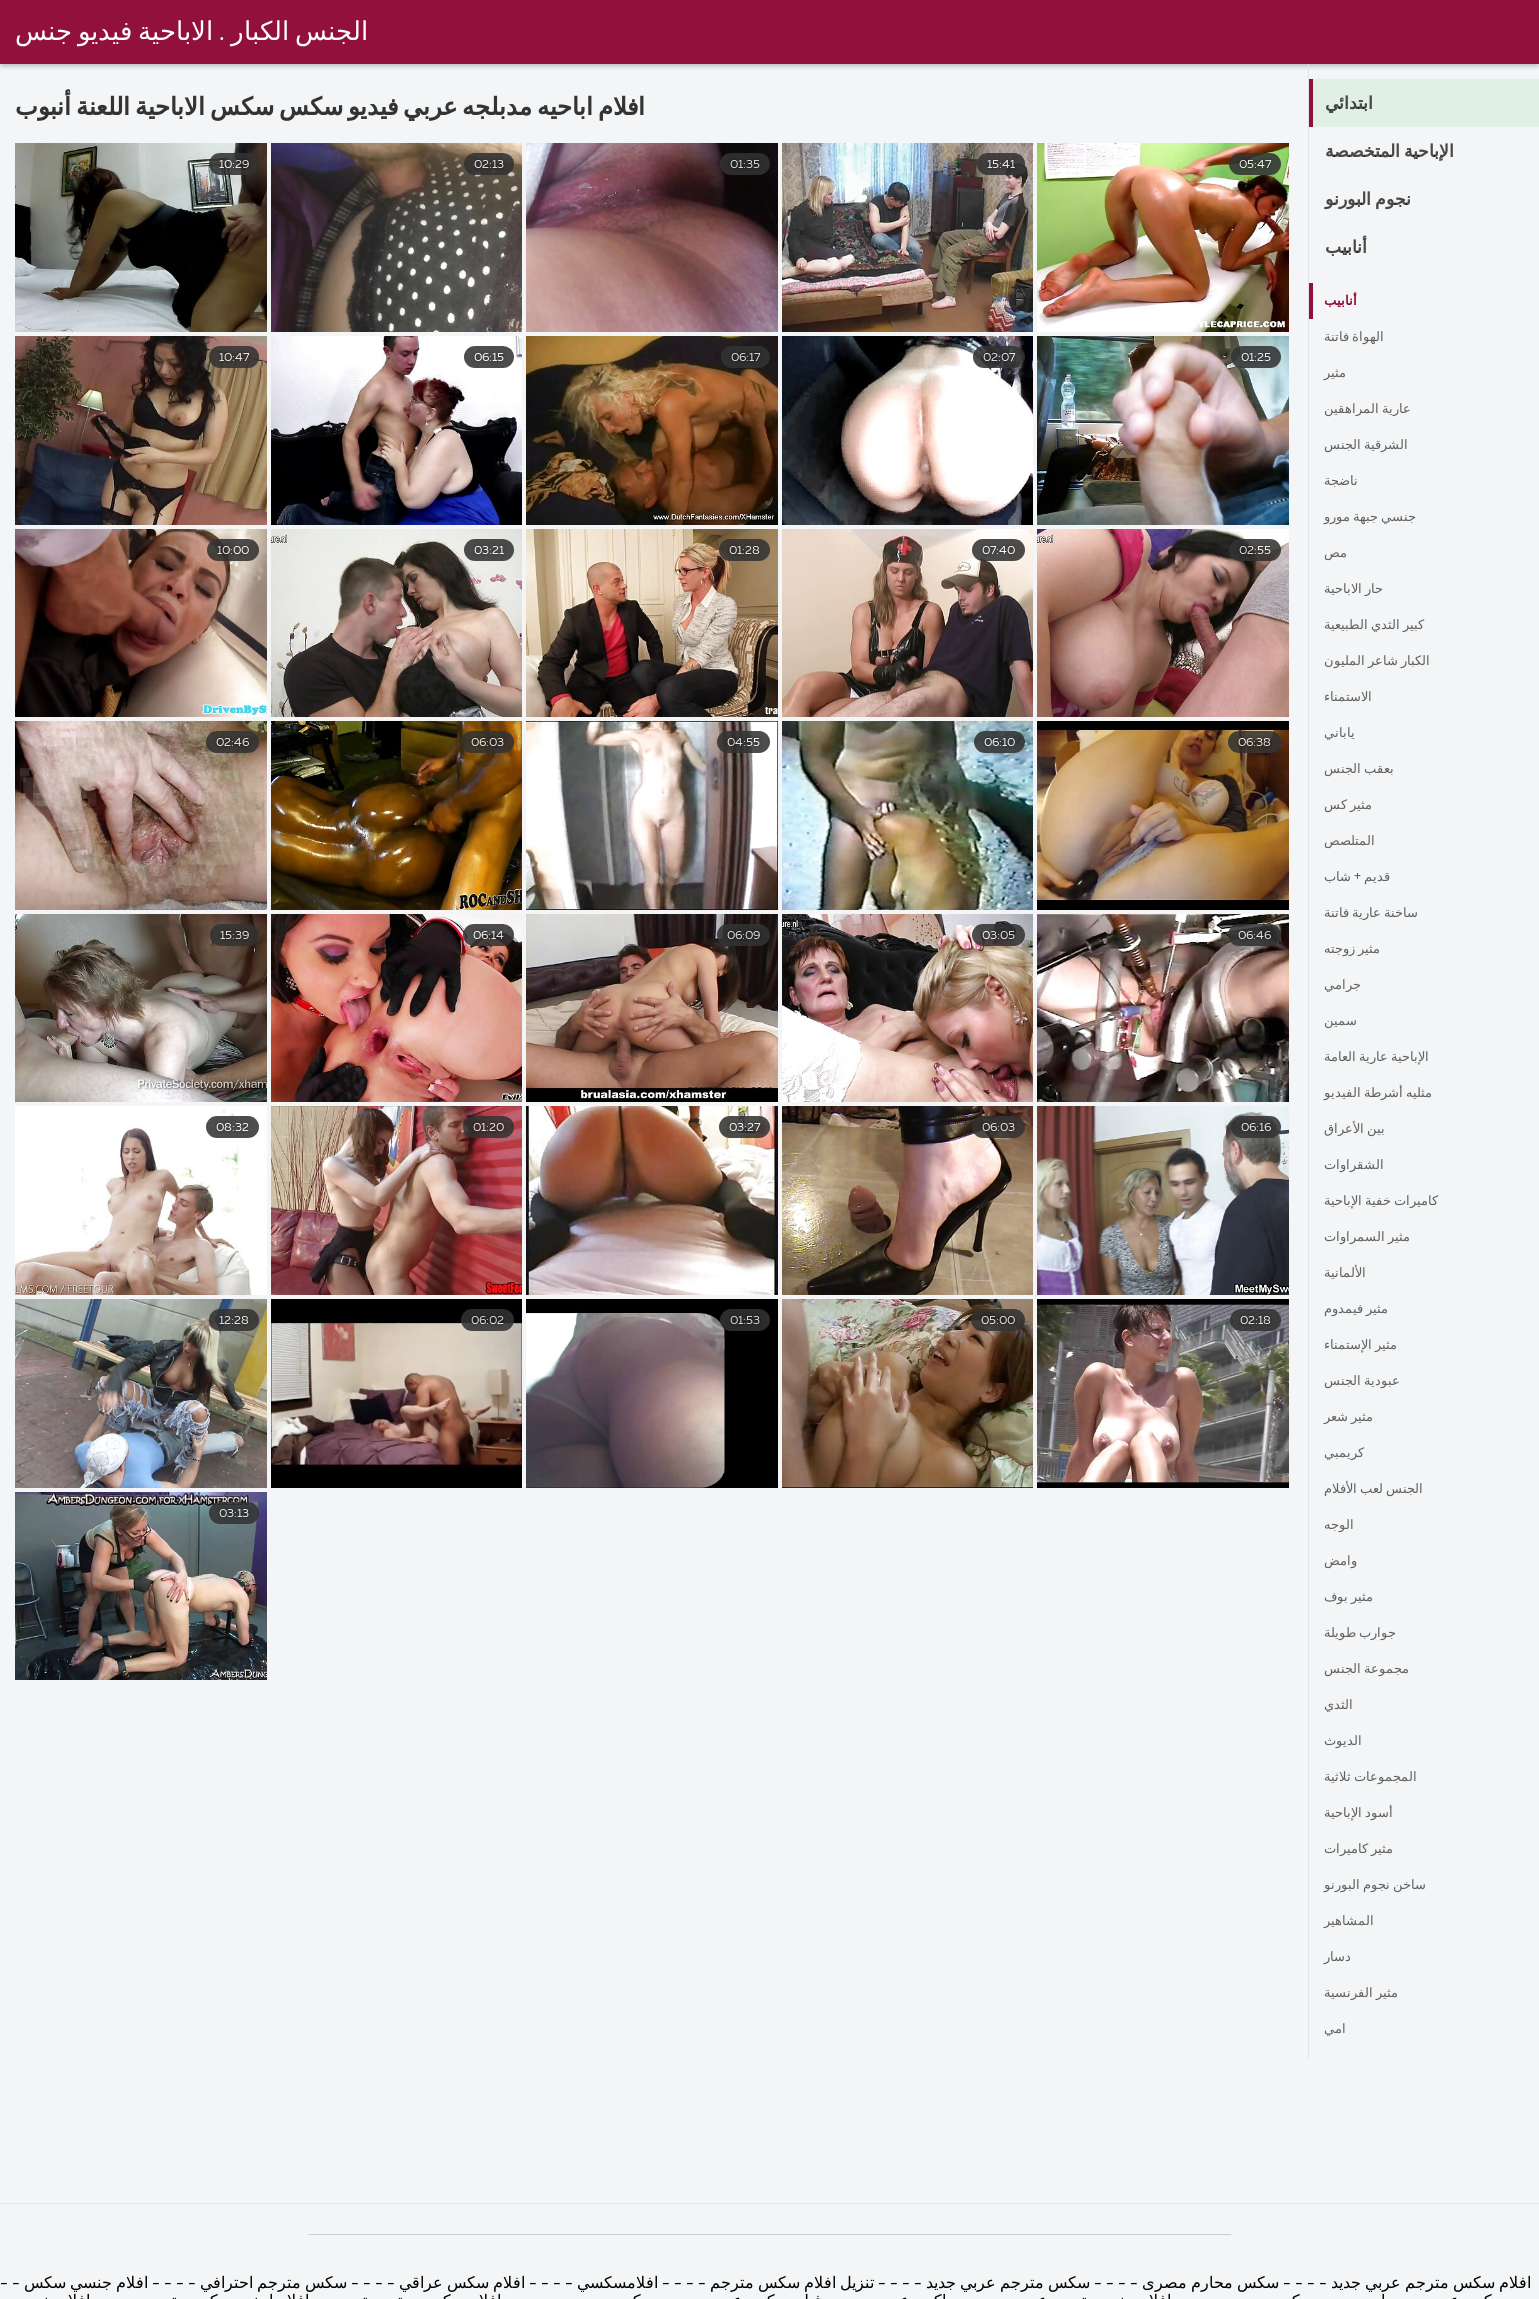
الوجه (1342, 1526)
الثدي (1341, 1706)
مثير (1338, 374)
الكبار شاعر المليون (1388, 662)
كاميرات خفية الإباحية (1394, 1202)
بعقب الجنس (1366, 770)
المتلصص (1355, 842)
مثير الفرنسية (1369, 1994)
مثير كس (1354, 806)
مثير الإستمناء (1369, 1346)
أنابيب (1352, 249)
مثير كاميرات (1367, 1850)
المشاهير (1353, 1922)
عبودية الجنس (1369, 1382)
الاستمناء (1353, 698)
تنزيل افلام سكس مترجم (790, 2284)
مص (1338, 554)
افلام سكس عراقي (462, 2284)
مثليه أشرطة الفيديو (1389, 1094)
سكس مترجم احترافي (271, 2284)
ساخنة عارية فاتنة (1382, 914)
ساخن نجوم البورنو (1385, 1886)
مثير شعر (1355, 1418)
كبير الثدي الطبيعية (1386, 626)
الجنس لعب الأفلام (1385, 1490)
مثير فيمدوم (1364, 1310)
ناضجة (1345, 482)
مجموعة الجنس (1375, 1670)
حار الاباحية (1360, 590)
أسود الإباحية (1365, 1814)
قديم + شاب (1364, 878)
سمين (1343, 1022)
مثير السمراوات (1376, 1238)
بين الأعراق (1360, 1130)
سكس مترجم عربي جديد (1006, 2284)
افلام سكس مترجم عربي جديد (1429, 2284)
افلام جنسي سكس (84, 2284)
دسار (1340, 1958)
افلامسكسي (615, 2284)
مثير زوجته (1360, 950)
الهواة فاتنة (1359, 338)
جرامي (1346, 986)
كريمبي (1348, 1454)
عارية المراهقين (1376, 410)
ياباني (1341, 734)
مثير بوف (1354, 1598)
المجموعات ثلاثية (1379, 1778)
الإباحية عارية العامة (1389, 1058)
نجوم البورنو (1379, 201)
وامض (1344, 1562)
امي (1337, 2030)
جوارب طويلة (1368, 1634)
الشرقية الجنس (1375, 446)
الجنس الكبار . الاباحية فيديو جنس (191, 33)
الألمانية (1349, 1274)
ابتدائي (1355, 105)
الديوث (1346, 1742)
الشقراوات (1359, 1166)
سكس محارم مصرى (1208, 2284)
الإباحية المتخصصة (1408, 153)
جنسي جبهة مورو (1381, 518)
